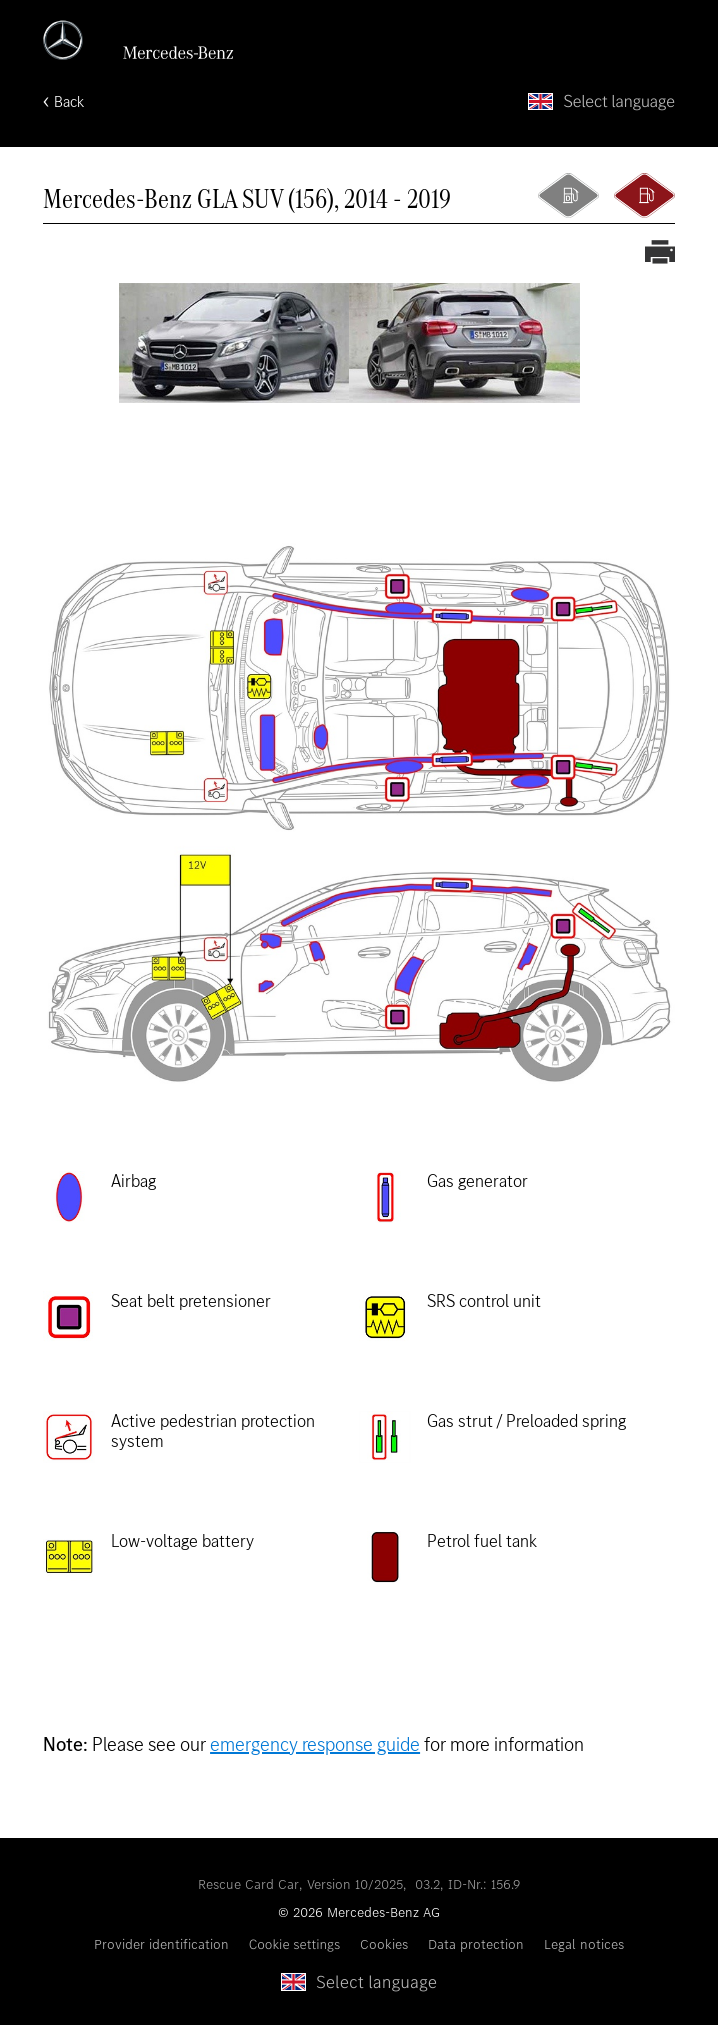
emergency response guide (315, 1744)
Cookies (384, 1944)
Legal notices (584, 1944)
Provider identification (161, 1944)
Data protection (476, 1944)
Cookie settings (295, 1944)
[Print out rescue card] (660, 253)
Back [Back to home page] (69, 101)
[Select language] (601, 101)
